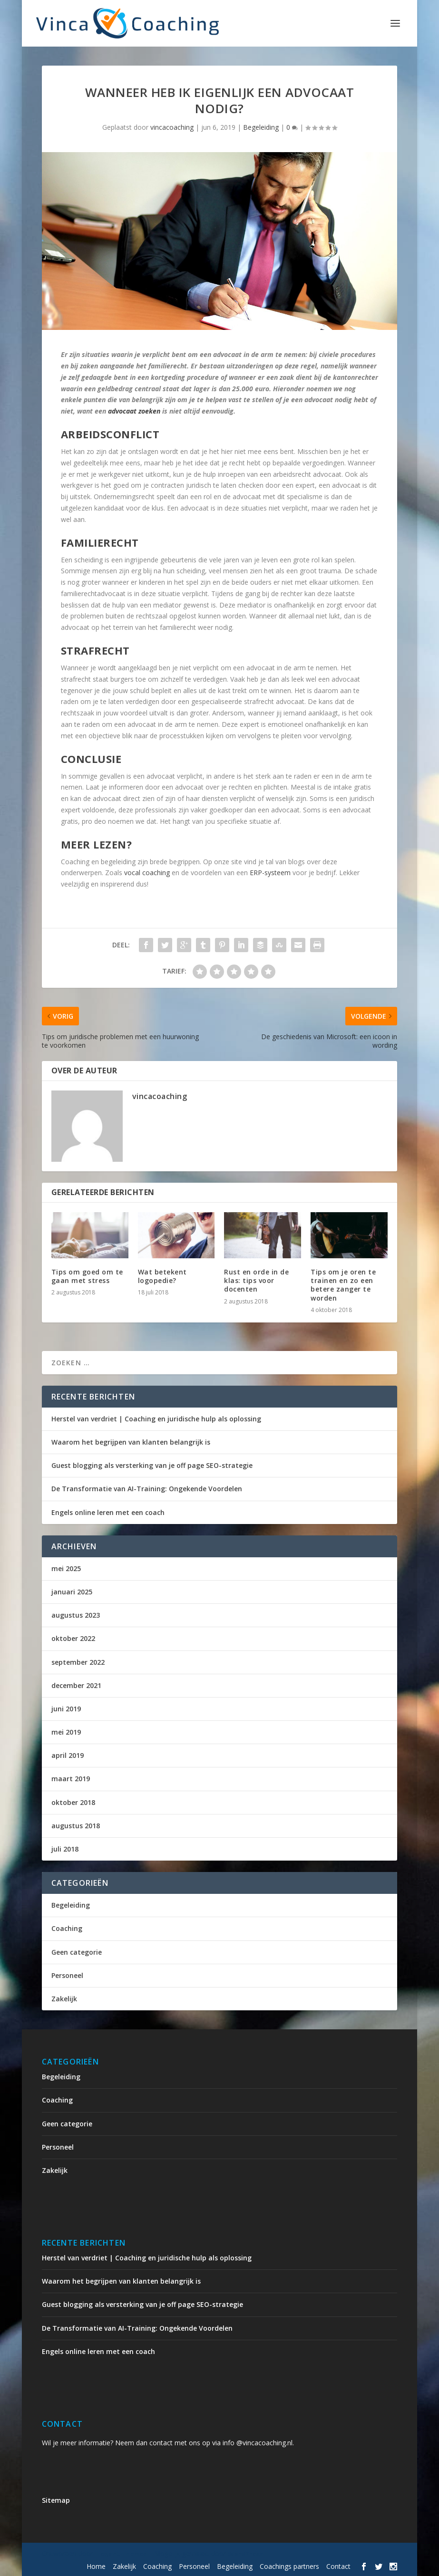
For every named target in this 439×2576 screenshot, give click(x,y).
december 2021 (76, 1685)
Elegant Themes (120, 2553)
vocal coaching (147, 872)
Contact (338, 2566)
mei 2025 (66, 1568)
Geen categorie (76, 1952)
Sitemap (56, 2500)
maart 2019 (70, 1778)
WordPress (245, 2553)
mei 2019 (66, 1732)
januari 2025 (71, 1591)
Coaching (66, 1928)
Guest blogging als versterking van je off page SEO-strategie (152, 1465)
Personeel (67, 1975)
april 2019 (67, 1755)
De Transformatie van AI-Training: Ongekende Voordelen (146, 1488)
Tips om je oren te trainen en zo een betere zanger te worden (343, 1284)
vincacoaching (172, 127)
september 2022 (78, 1662)
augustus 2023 (75, 1615)
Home (96, 2566)
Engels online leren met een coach (108, 1512)
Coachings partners (289, 2566)
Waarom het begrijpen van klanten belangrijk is (130, 1442)
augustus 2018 (75, 1825)
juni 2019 (66, 1708)
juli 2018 (64, 1848)
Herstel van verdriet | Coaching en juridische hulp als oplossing (156, 1418)
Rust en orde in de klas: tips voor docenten (256, 1280)
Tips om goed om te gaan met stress (87, 1276)
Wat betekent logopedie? (162, 1276)
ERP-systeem (270, 872)
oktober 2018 (73, 1802)
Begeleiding (261, 127)
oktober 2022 (73, 1638)
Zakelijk (64, 1998)
